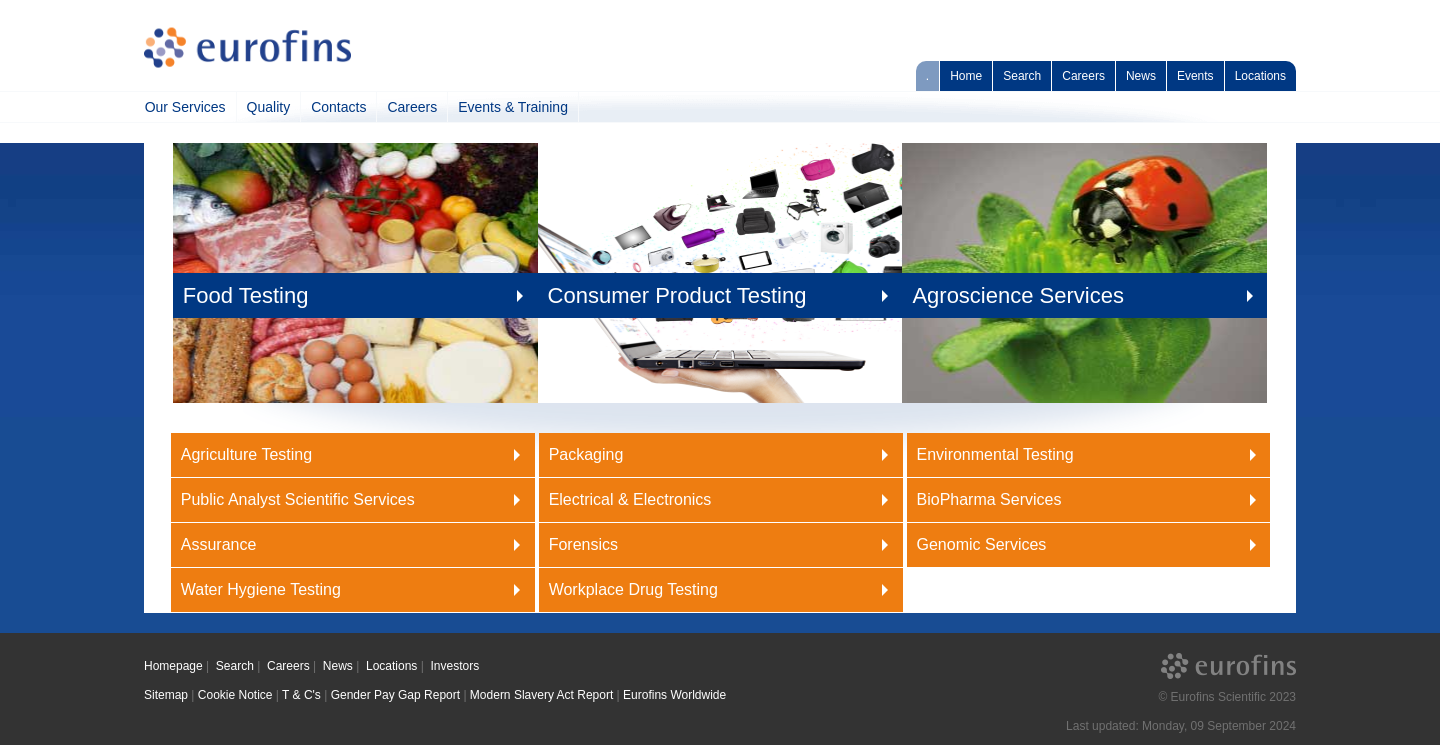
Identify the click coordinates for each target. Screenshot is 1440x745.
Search (1022, 76)
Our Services (185, 107)
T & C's (301, 695)
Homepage (173, 666)
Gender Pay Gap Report (395, 695)
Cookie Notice (235, 695)
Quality (269, 107)
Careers (1083, 76)
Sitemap (166, 695)
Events (1195, 76)
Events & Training (513, 107)
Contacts (338, 107)
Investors (454, 666)
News (1141, 76)
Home (966, 76)
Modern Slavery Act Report (541, 695)
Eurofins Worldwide (674, 695)
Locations (1260, 76)
